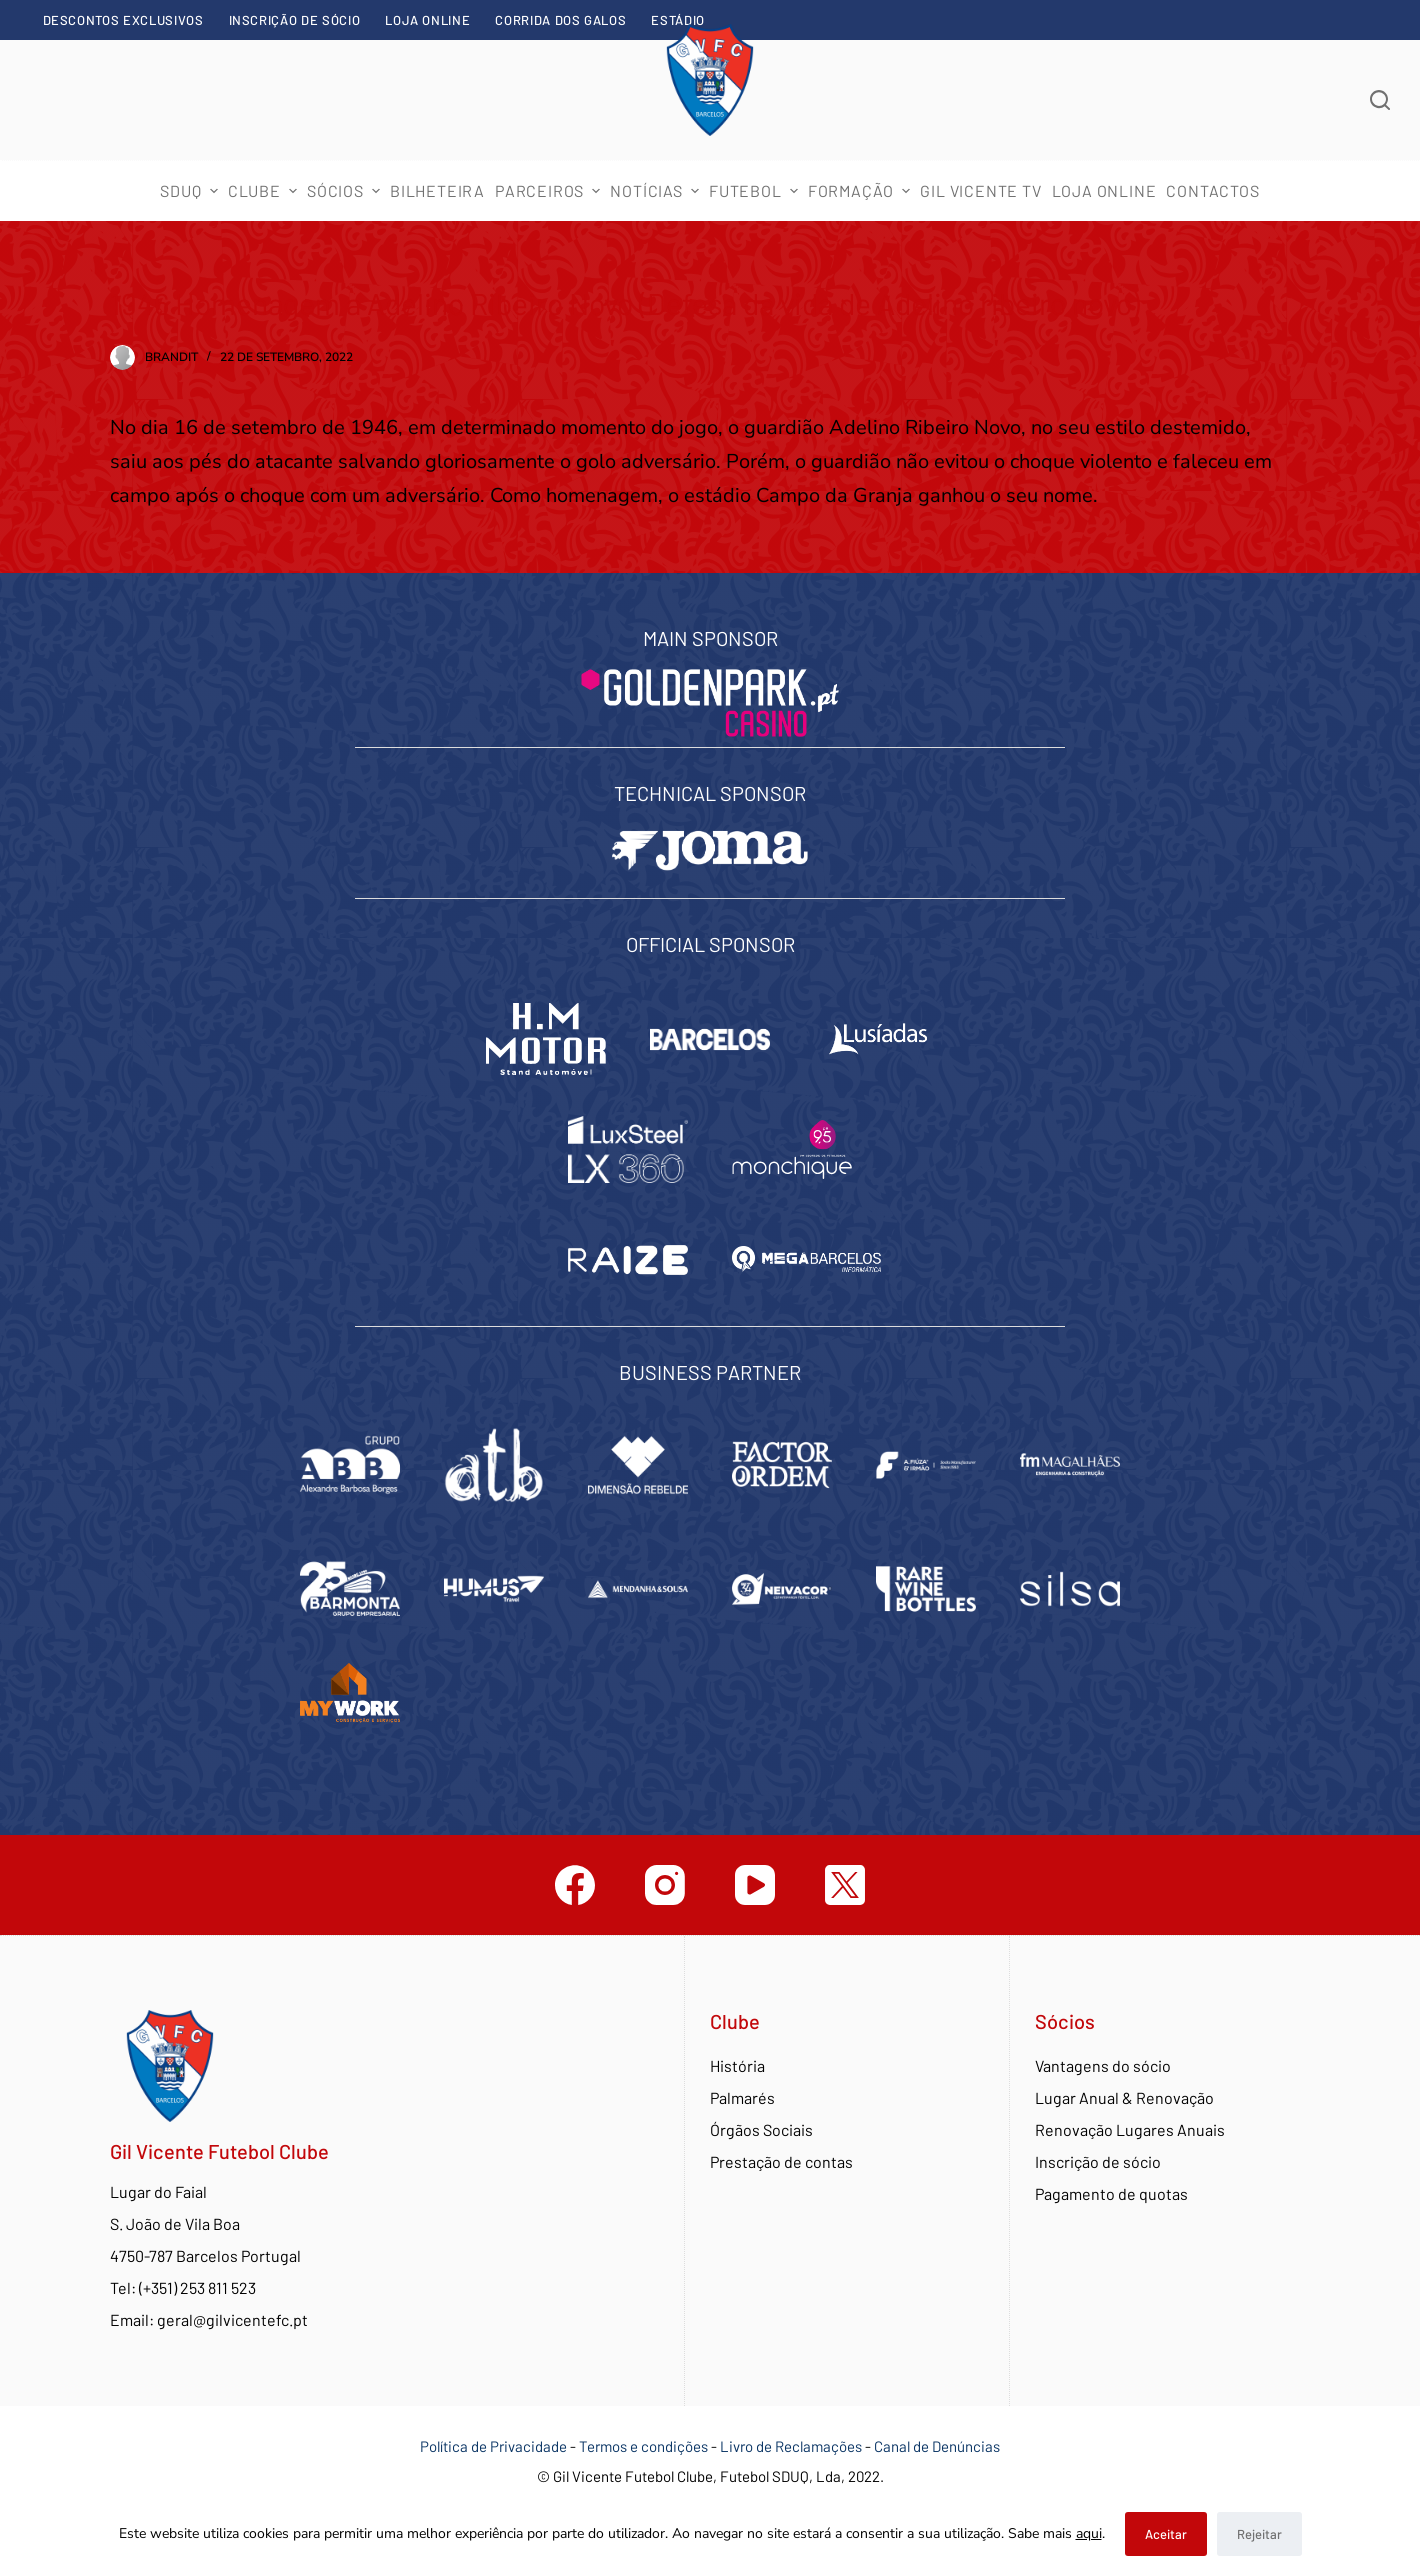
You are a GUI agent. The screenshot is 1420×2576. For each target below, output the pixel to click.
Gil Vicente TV (980, 190)
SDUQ (191, 190)
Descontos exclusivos (123, 20)
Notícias (657, 190)
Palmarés (742, 2097)
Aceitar (1166, 2534)
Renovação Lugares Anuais (1130, 2129)
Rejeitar (1259, 2534)
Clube (265, 190)
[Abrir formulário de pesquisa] (1380, 100)
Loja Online (427, 20)
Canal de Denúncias (937, 2446)
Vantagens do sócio (1103, 2065)
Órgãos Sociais (761, 2129)
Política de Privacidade (493, 2446)
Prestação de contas (781, 2161)
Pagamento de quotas (1111, 2193)
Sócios (346, 190)
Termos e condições (643, 2446)
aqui (1089, 2533)
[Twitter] (845, 1885)
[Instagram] (665, 1885)
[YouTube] (755, 1885)
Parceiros (550, 190)
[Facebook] (575, 1885)
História (737, 2065)
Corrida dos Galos (560, 20)
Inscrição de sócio (295, 20)
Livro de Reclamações (792, 2446)
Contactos (1212, 190)
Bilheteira (437, 190)
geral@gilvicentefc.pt (232, 2319)
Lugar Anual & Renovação (1124, 2097)
